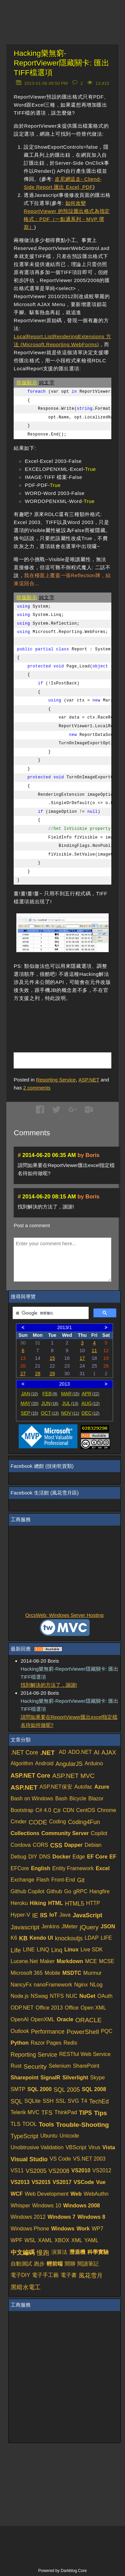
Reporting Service (56, 1079)
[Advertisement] (69, 1018)
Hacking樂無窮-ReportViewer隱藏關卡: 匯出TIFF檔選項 (61, 63)
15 (52, 1358)
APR (90, 1393)
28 (37, 1373)
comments (37, 1087)
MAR (70, 1393)
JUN (49, 1403)
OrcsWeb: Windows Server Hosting (64, 1615)
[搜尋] (50, 1313)
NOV (70, 1413)
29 (52, 1373)
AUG (90, 1403)
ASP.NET (89, 1079)
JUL (70, 1403)
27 (23, 1373)
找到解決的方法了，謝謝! (49, 1685)
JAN (29, 1393)
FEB (49, 1393)
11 (94, 1350)
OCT (50, 1413)
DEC (91, 1413)
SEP (29, 1413)
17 (82, 1358)
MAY (29, 1403)
